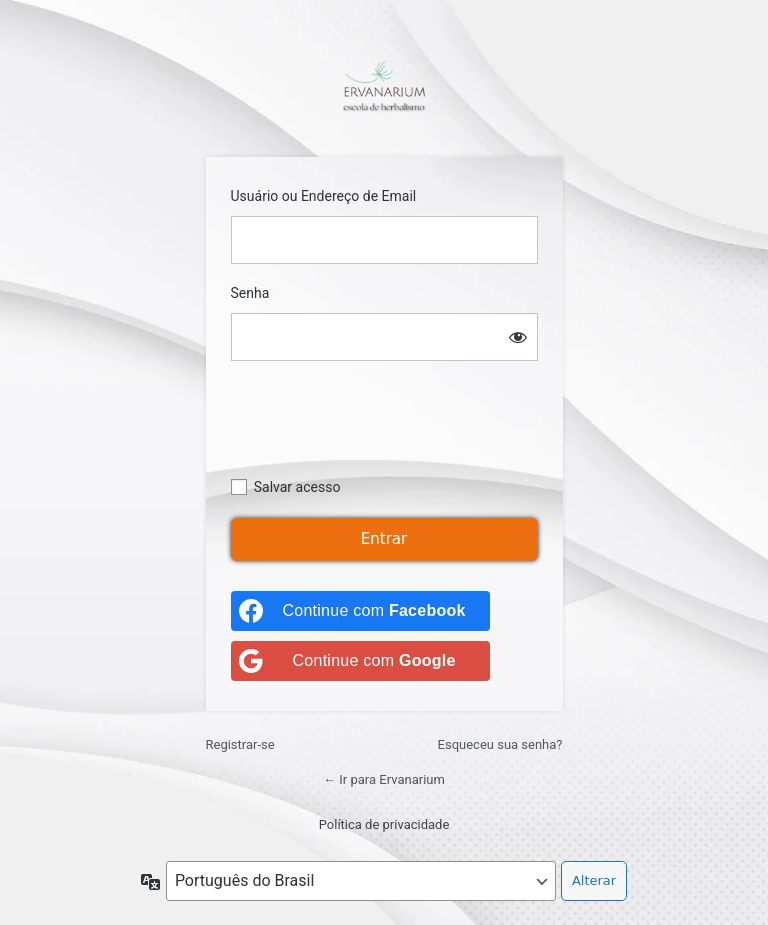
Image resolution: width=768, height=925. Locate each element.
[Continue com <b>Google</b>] (360, 661)
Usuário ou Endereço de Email (324, 196)
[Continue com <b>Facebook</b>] (360, 611)
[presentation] (383, 428)
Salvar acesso (297, 487)
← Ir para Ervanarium (384, 779)
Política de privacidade (384, 824)
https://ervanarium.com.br (384, 86)
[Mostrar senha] (518, 337)
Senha (250, 293)
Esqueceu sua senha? (500, 744)
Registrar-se (240, 744)
